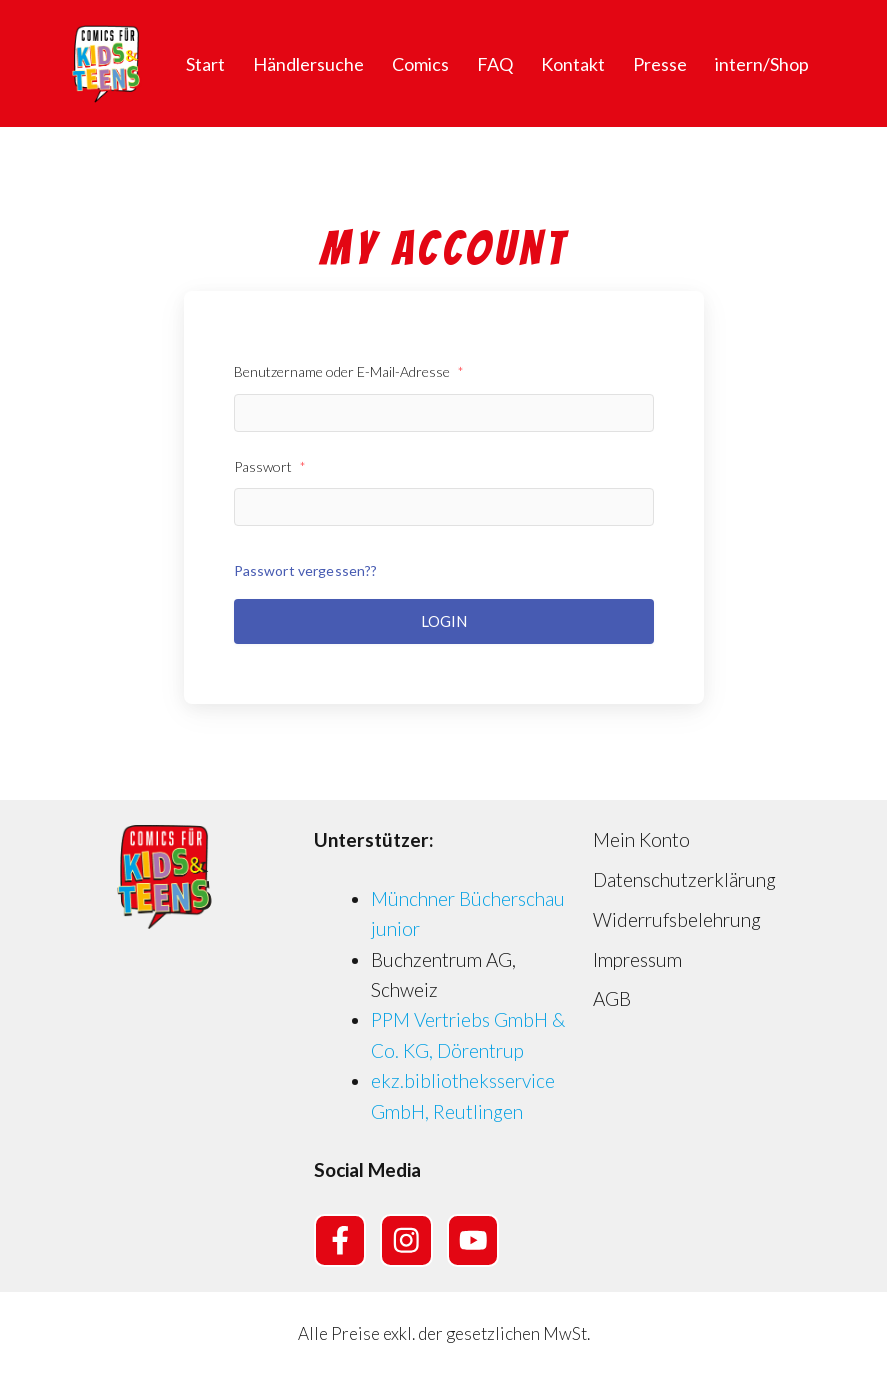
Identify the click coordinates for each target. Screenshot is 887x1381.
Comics (420, 64)
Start (205, 64)
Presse (660, 64)
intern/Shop (762, 64)
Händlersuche (308, 64)
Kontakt (573, 64)
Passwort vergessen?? (306, 570)
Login (444, 621)
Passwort (270, 466)
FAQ (495, 64)
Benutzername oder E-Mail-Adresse (349, 371)
